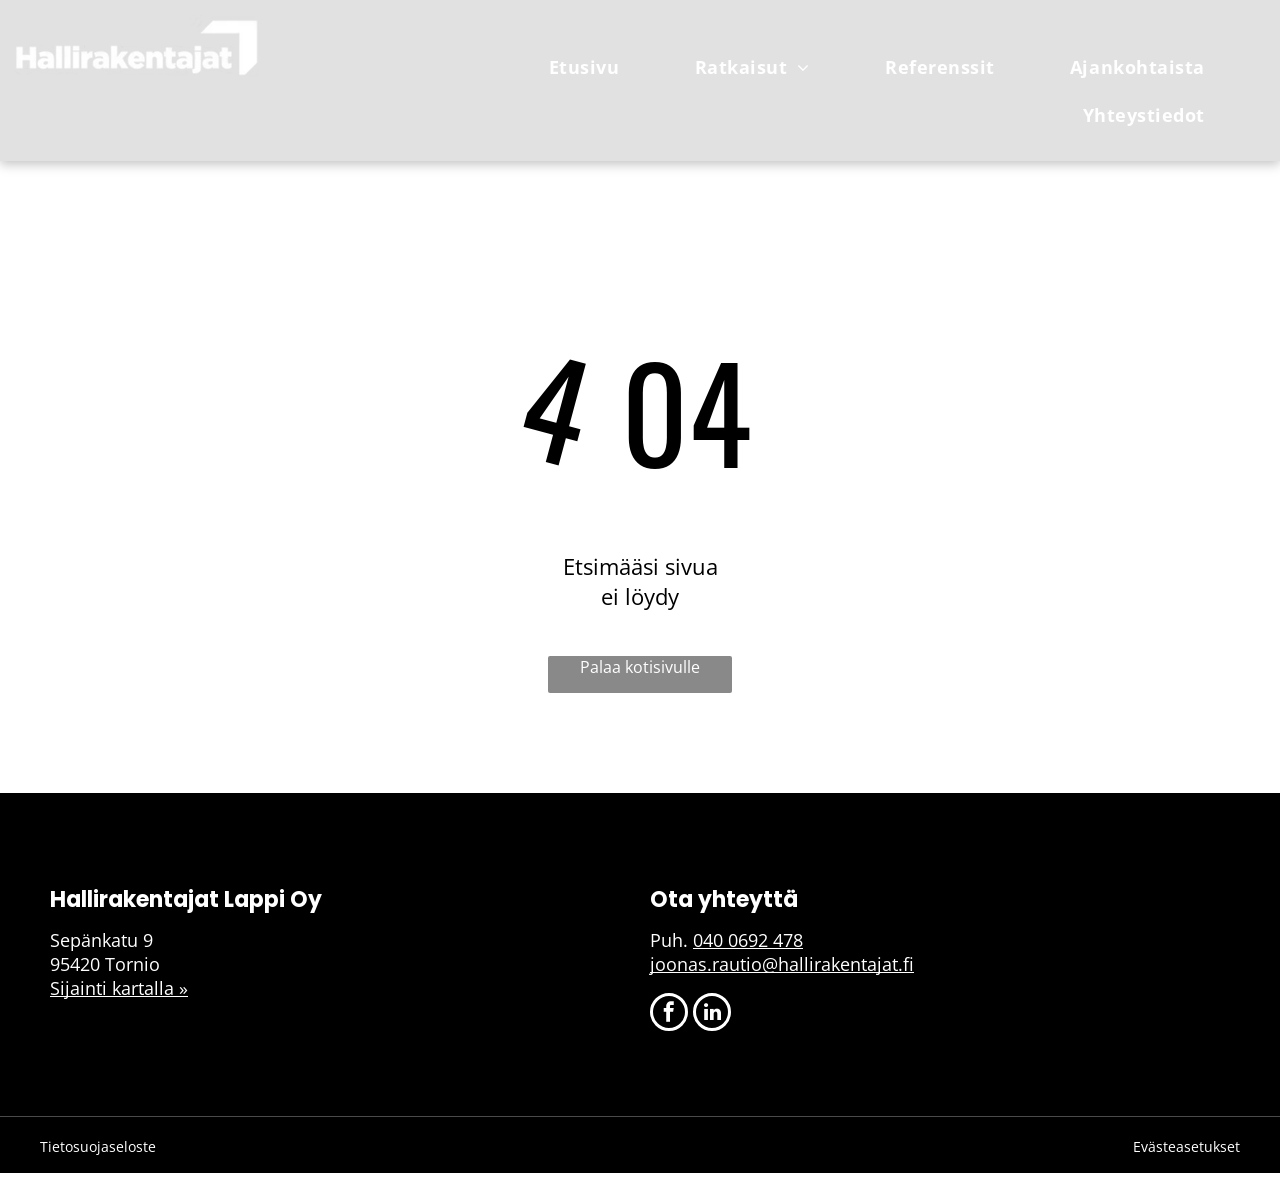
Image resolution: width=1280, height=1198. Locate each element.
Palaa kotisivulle (640, 667)
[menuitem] (592, 67)
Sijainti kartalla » (119, 988)
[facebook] (669, 1014)
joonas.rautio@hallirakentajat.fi (782, 964)
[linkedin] (712, 1014)
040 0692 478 (748, 940)
